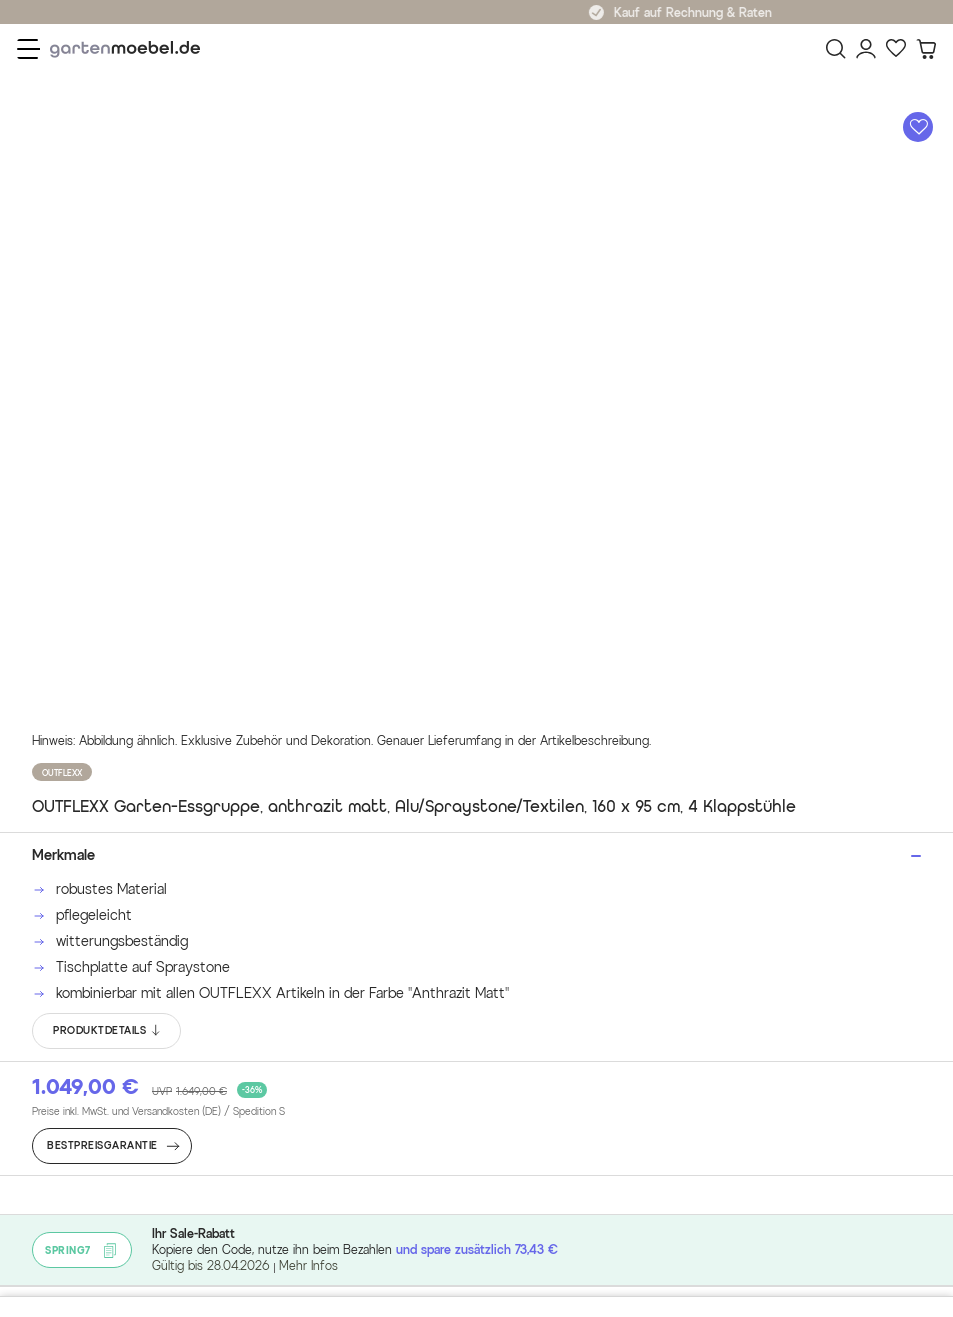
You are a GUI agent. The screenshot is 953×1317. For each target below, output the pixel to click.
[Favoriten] (896, 49)
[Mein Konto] (866, 49)
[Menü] (28, 49)
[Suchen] (836, 49)
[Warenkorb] (926, 49)
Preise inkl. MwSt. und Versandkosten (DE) (158, 1112)
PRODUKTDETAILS (107, 1031)
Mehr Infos (308, 1265)
